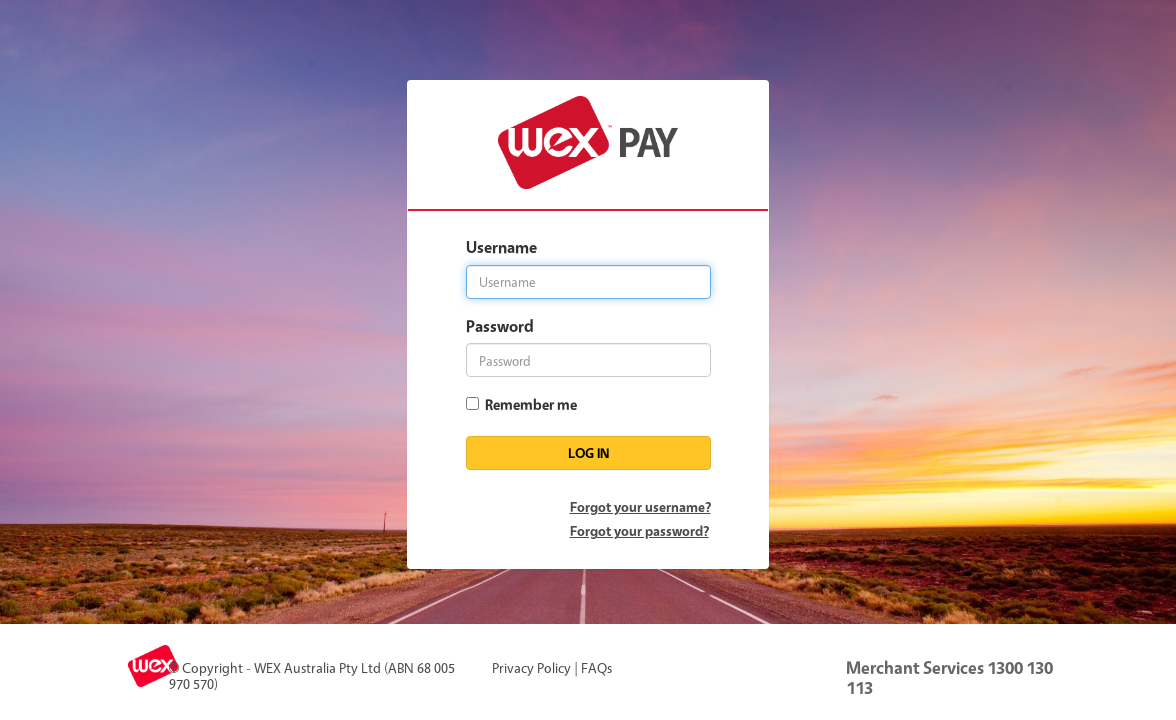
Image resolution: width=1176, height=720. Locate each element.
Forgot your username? (640, 506)
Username (501, 247)
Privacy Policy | (535, 667)
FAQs (596, 667)
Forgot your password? (639, 530)
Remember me (528, 404)
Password (500, 326)
